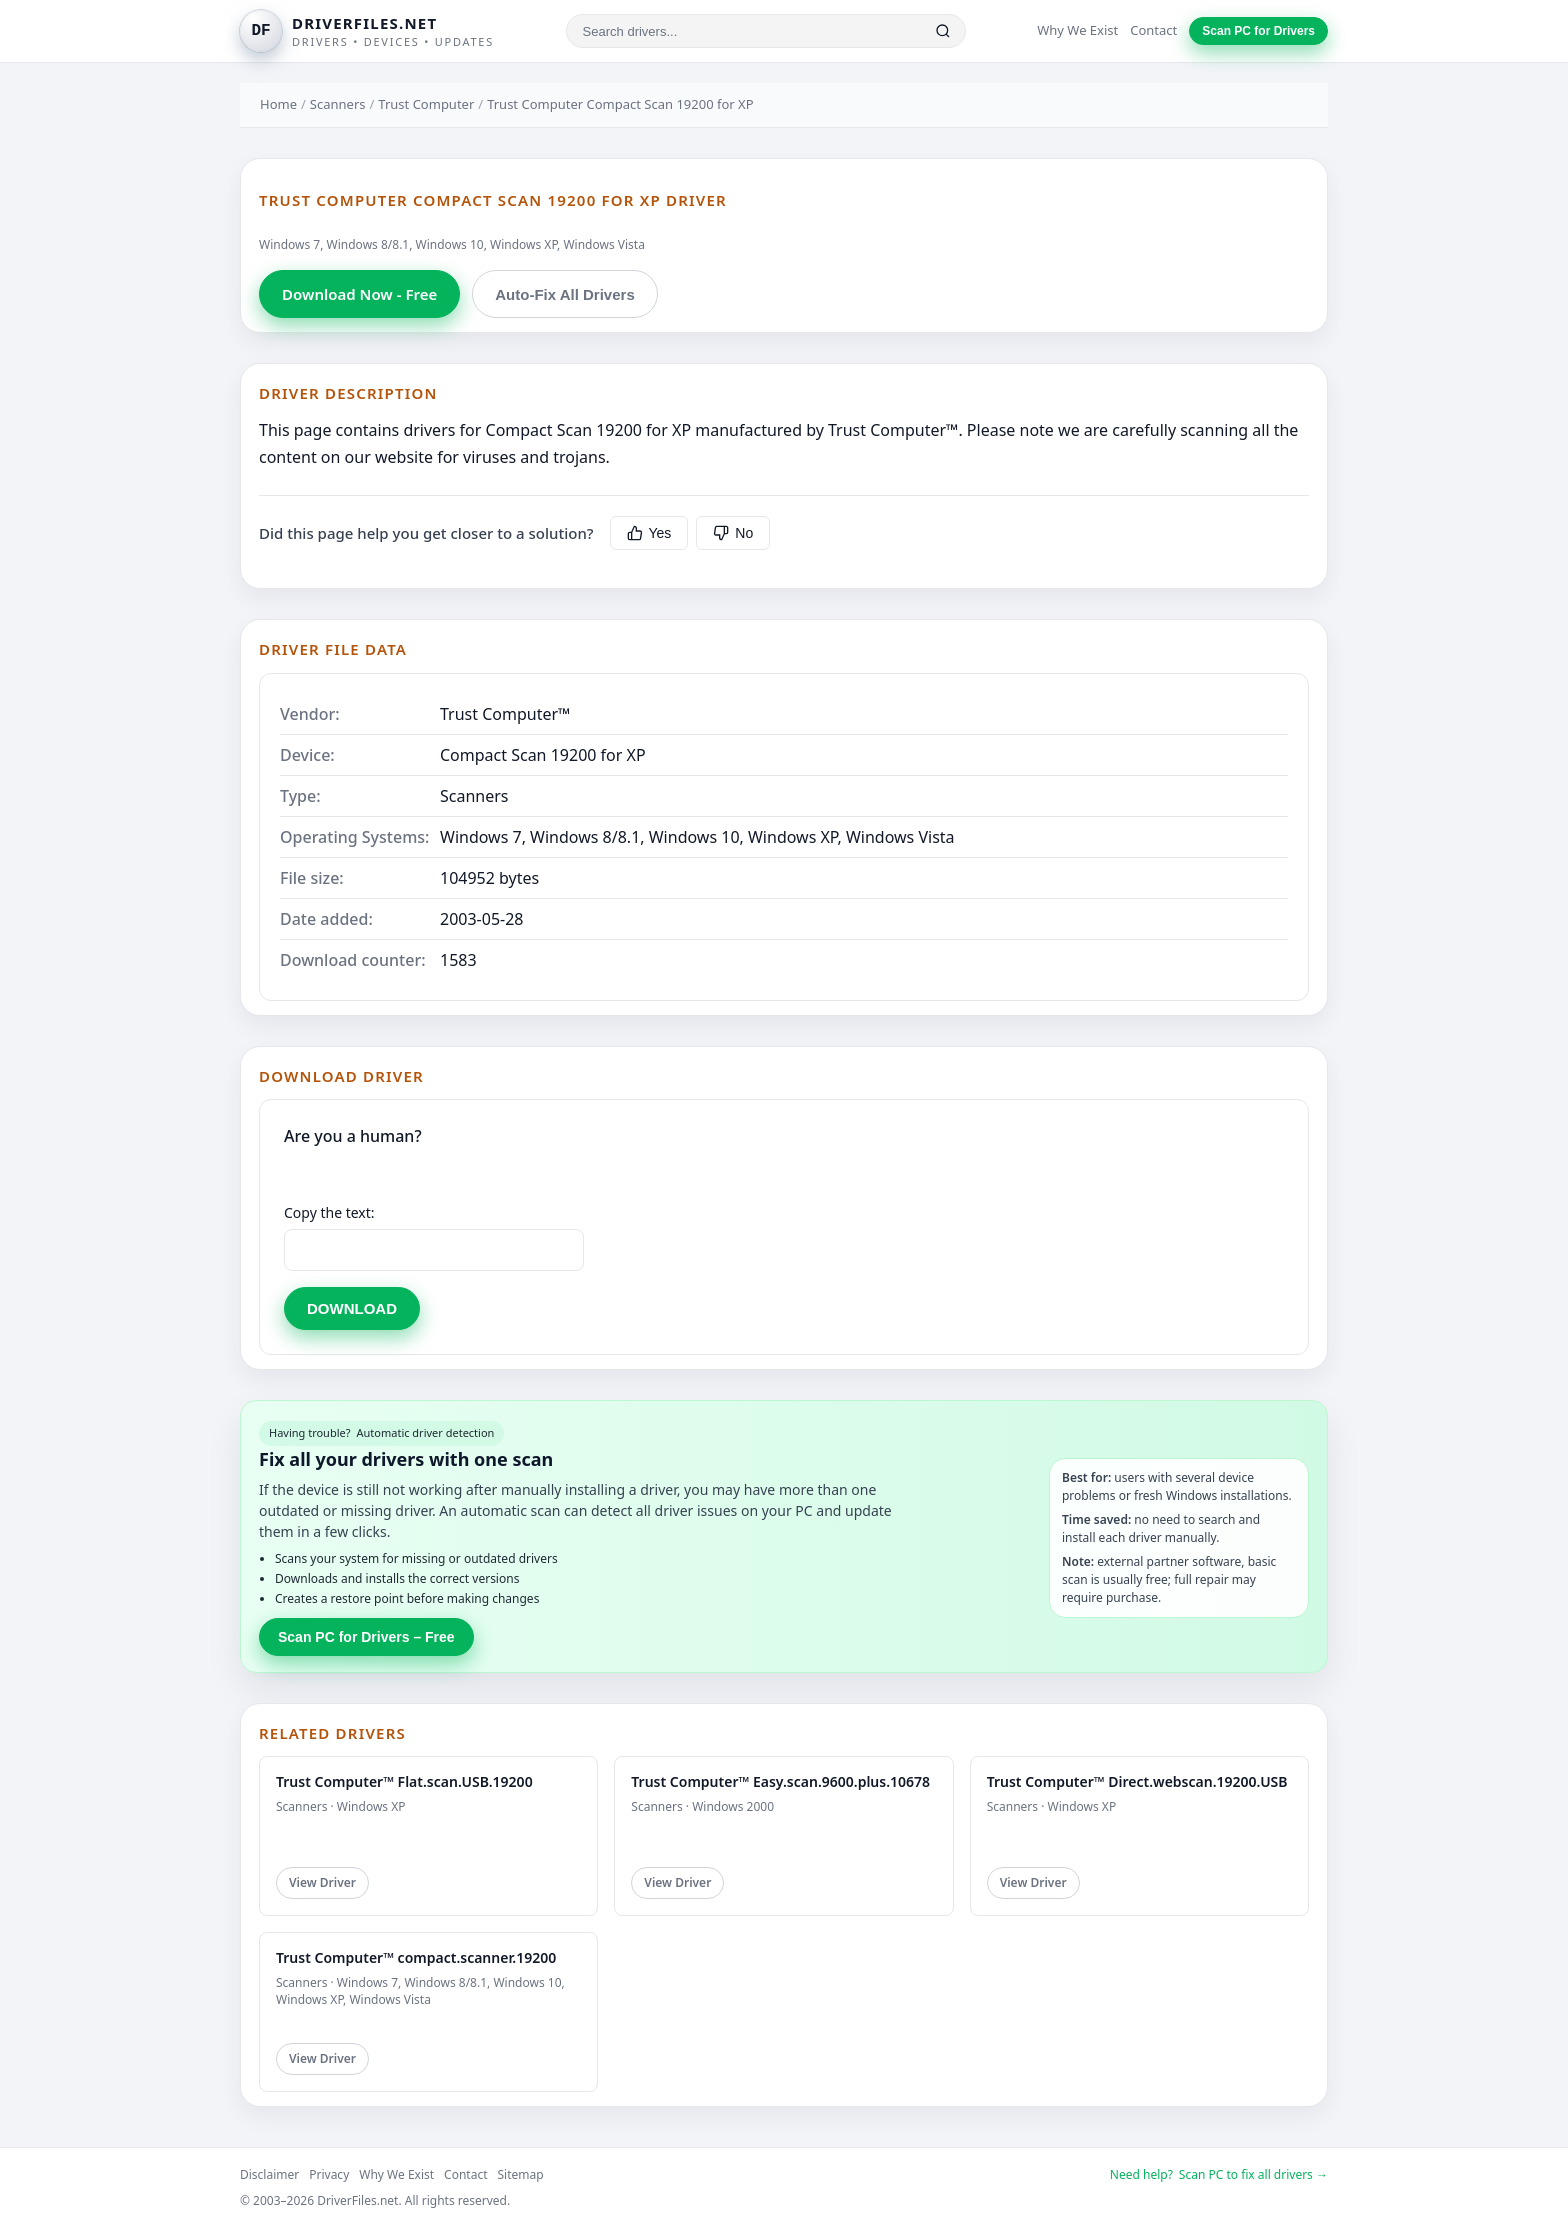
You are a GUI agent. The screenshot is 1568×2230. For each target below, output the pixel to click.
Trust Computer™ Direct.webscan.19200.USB (1137, 1781)
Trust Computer (426, 104)
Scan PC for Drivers (1258, 31)
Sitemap (521, 2174)
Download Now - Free (359, 294)
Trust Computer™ (505, 714)
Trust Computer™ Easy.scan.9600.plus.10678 (780, 1781)
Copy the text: (329, 1212)
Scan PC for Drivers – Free (366, 1637)
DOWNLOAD (352, 1308)
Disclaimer (269, 2174)
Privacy (329, 2174)
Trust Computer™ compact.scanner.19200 (416, 1957)
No (733, 533)
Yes (649, 533)
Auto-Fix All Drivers (564, 294)
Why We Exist (1077, 30)
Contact (1153, 30)
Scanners (338, 104)
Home (278, 104)
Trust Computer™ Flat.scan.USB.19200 (404, 1781)
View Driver (322, 1882)
